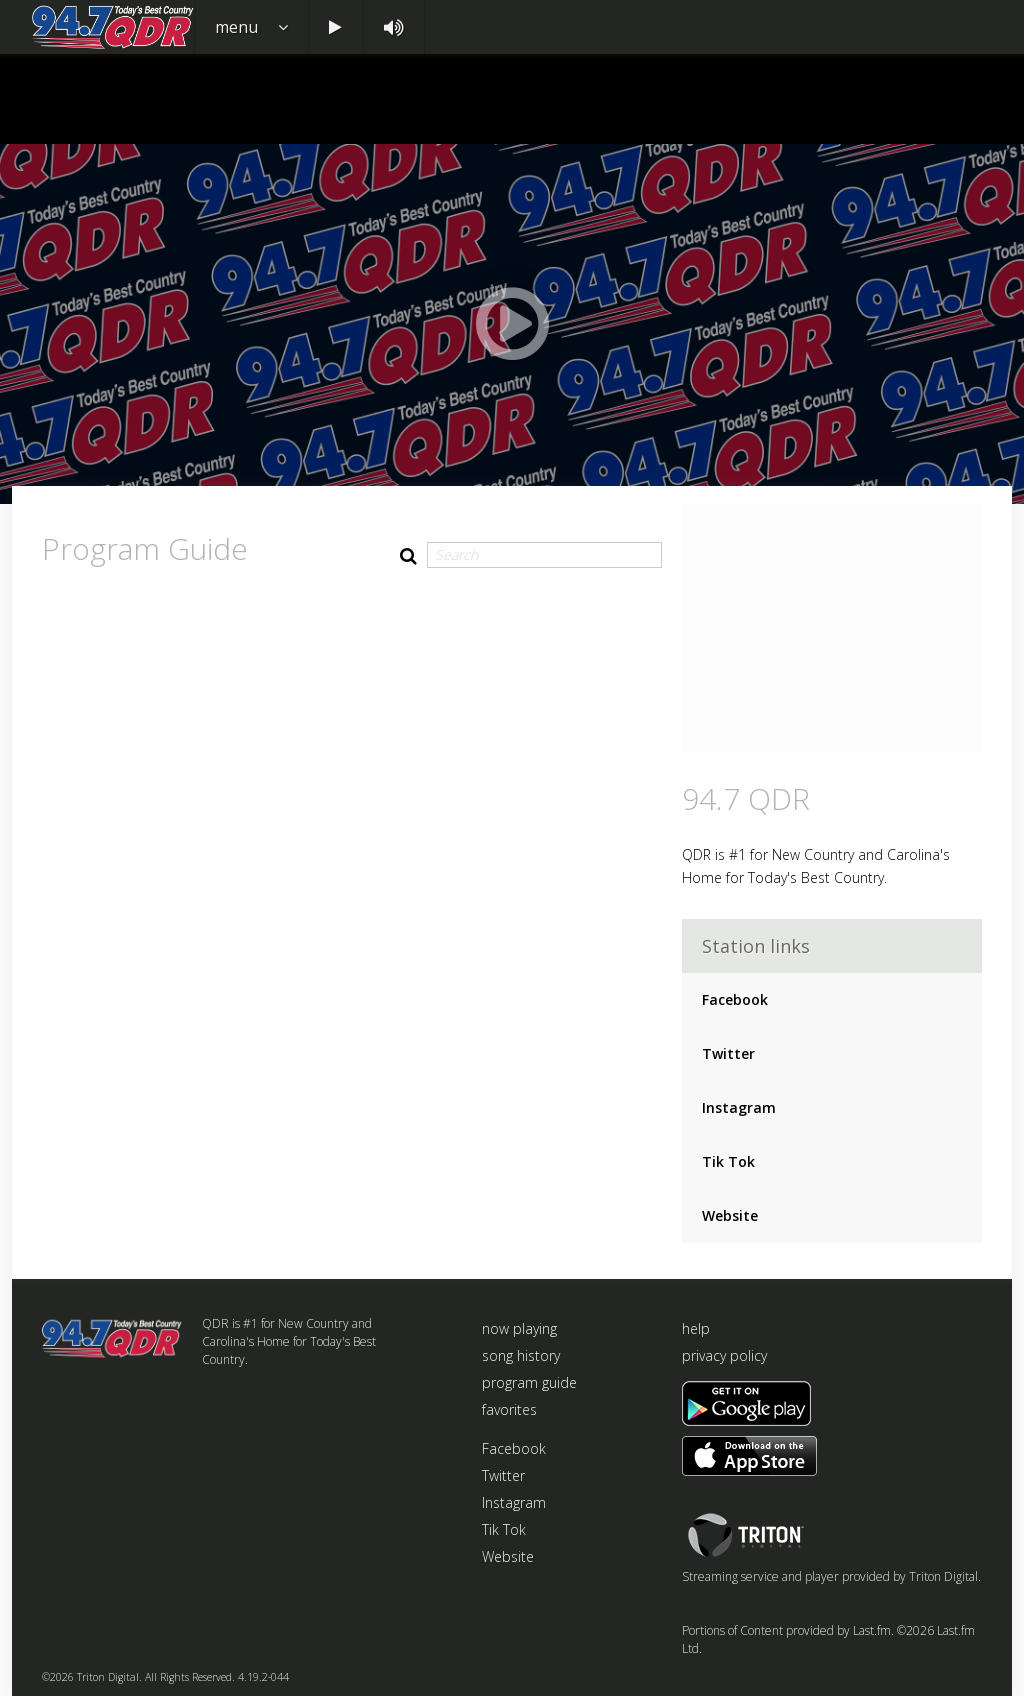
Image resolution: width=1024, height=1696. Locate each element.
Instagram (739, 1107)
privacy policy (724, 1355)
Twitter (728, 1053)
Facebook (735, 999)
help (696, 1328)
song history (521, 1355)
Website (730, 1215)
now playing (519, 1328)
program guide (529, 1382)
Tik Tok (728, 1161)
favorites (509, 1409)
